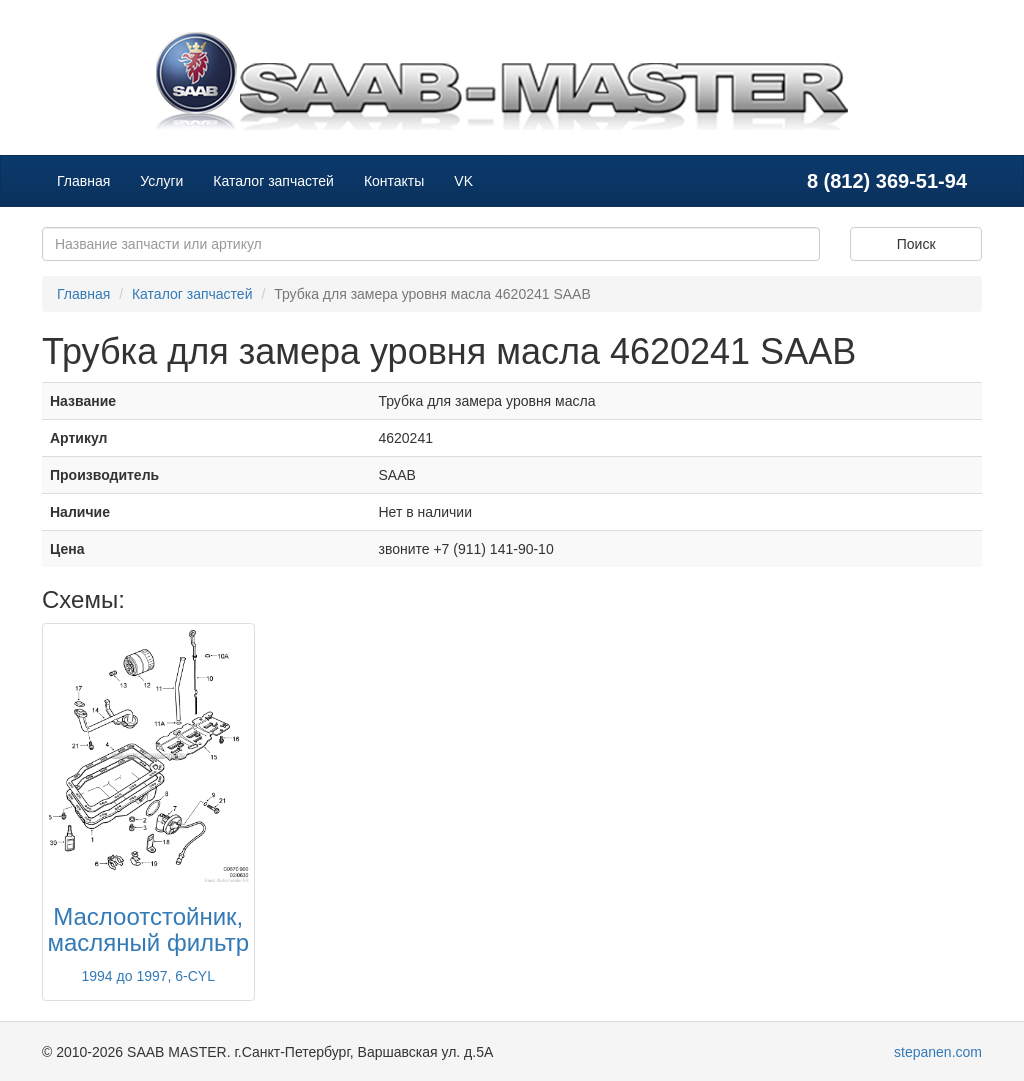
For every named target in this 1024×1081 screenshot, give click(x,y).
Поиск (916, 244)
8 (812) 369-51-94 (887, 181)
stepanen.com (938, 1052)
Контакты (394, 181)
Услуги (161, 181)
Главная (83, 181)
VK (463, 181)
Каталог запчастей (273, 181)
